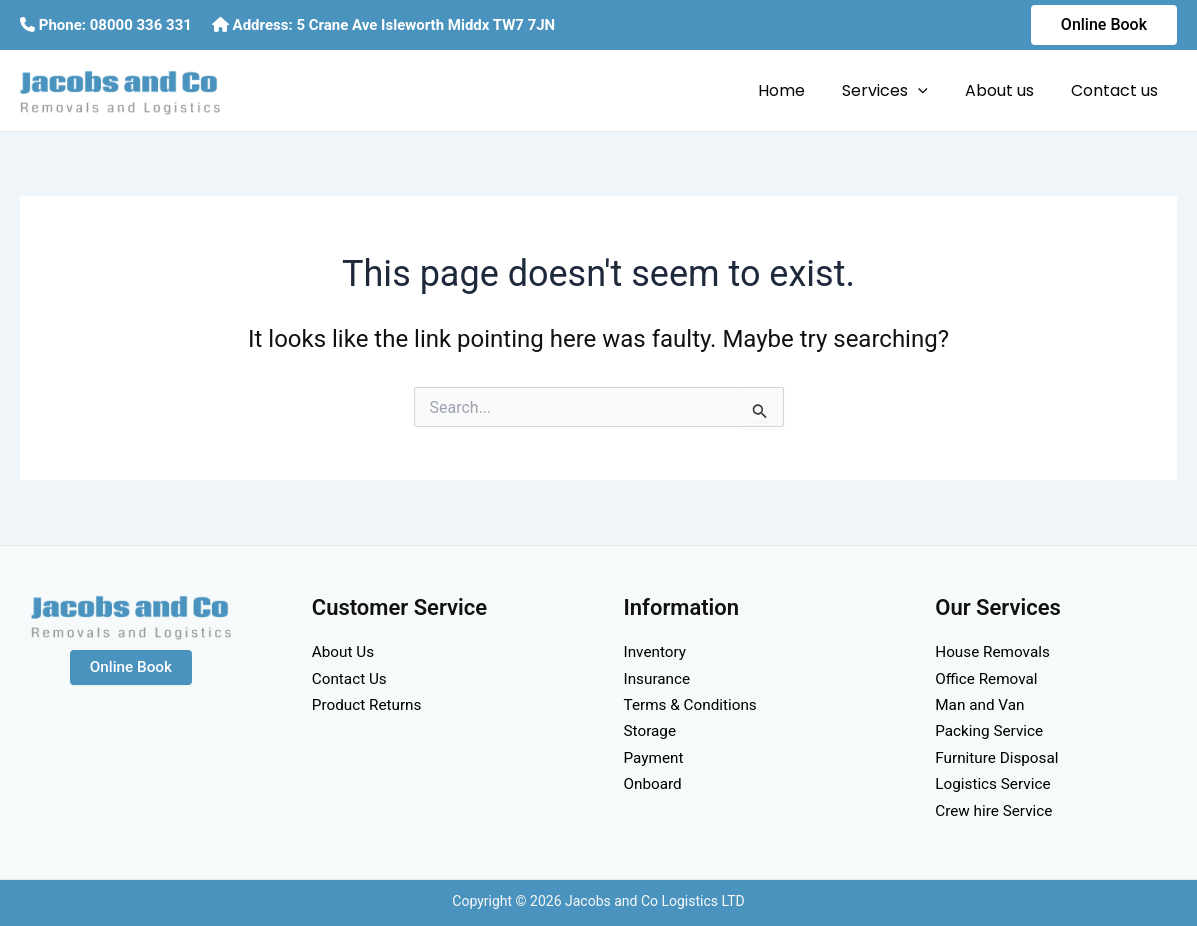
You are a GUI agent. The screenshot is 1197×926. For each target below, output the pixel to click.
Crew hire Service (996, 810)
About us (1007, 90)
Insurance (659, 678)
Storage (651, 730)
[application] (931, 91)
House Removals (995, 651)
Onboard (654, 783)
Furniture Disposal (999, 757)
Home (799, 90)
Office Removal (988, 678)
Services (898, 91)
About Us (344, 651)
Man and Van (981, 704)
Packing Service (991, 730)
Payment (655, 757)
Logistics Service (995, 783)
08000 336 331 (141, 25)
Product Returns (369, 704)
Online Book (131, 667)
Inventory (657, 651)
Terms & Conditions (694, 704)
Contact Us (351, 678)
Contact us (1117, 90)
